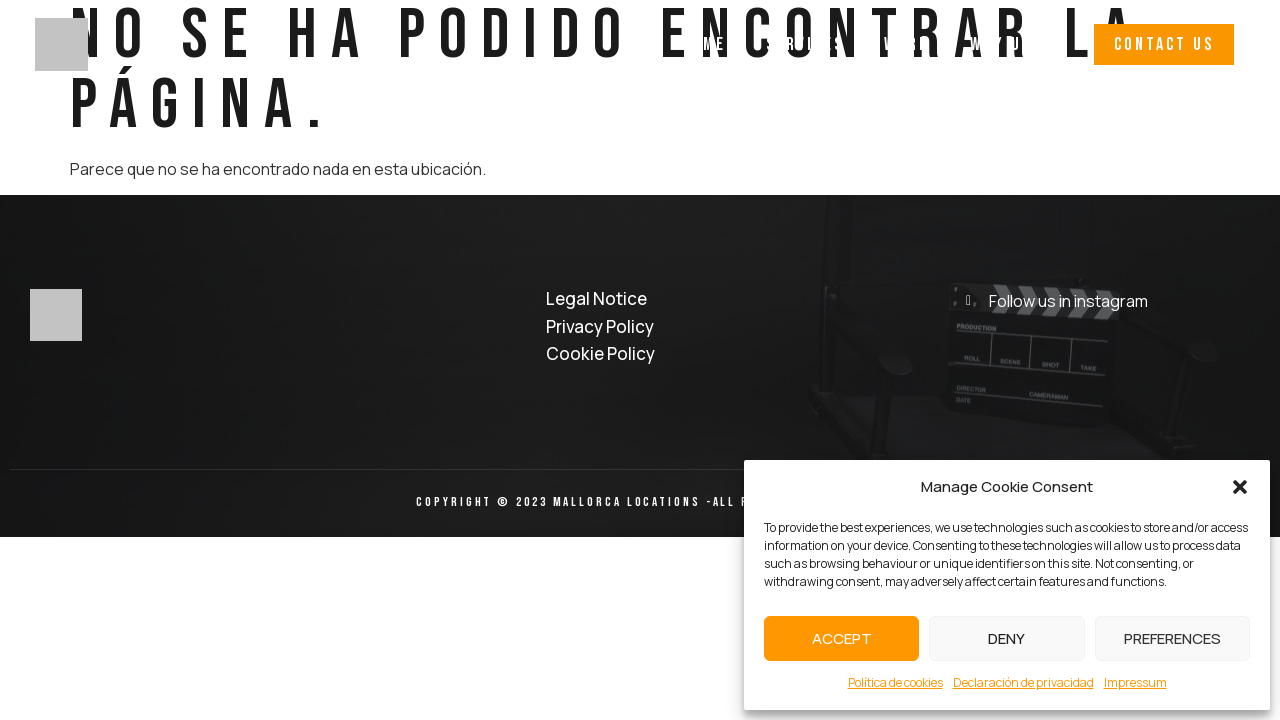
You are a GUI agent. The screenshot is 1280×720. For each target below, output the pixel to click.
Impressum (1135, 682)
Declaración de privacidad (1023, 682)
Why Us (1001, 44)
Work (907, 44)
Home (703, 44)
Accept (842, 638)
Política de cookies (895, 682)
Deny (1006, 638)
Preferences (1172, 638)
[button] (1240, 487)
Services (805, 44)
